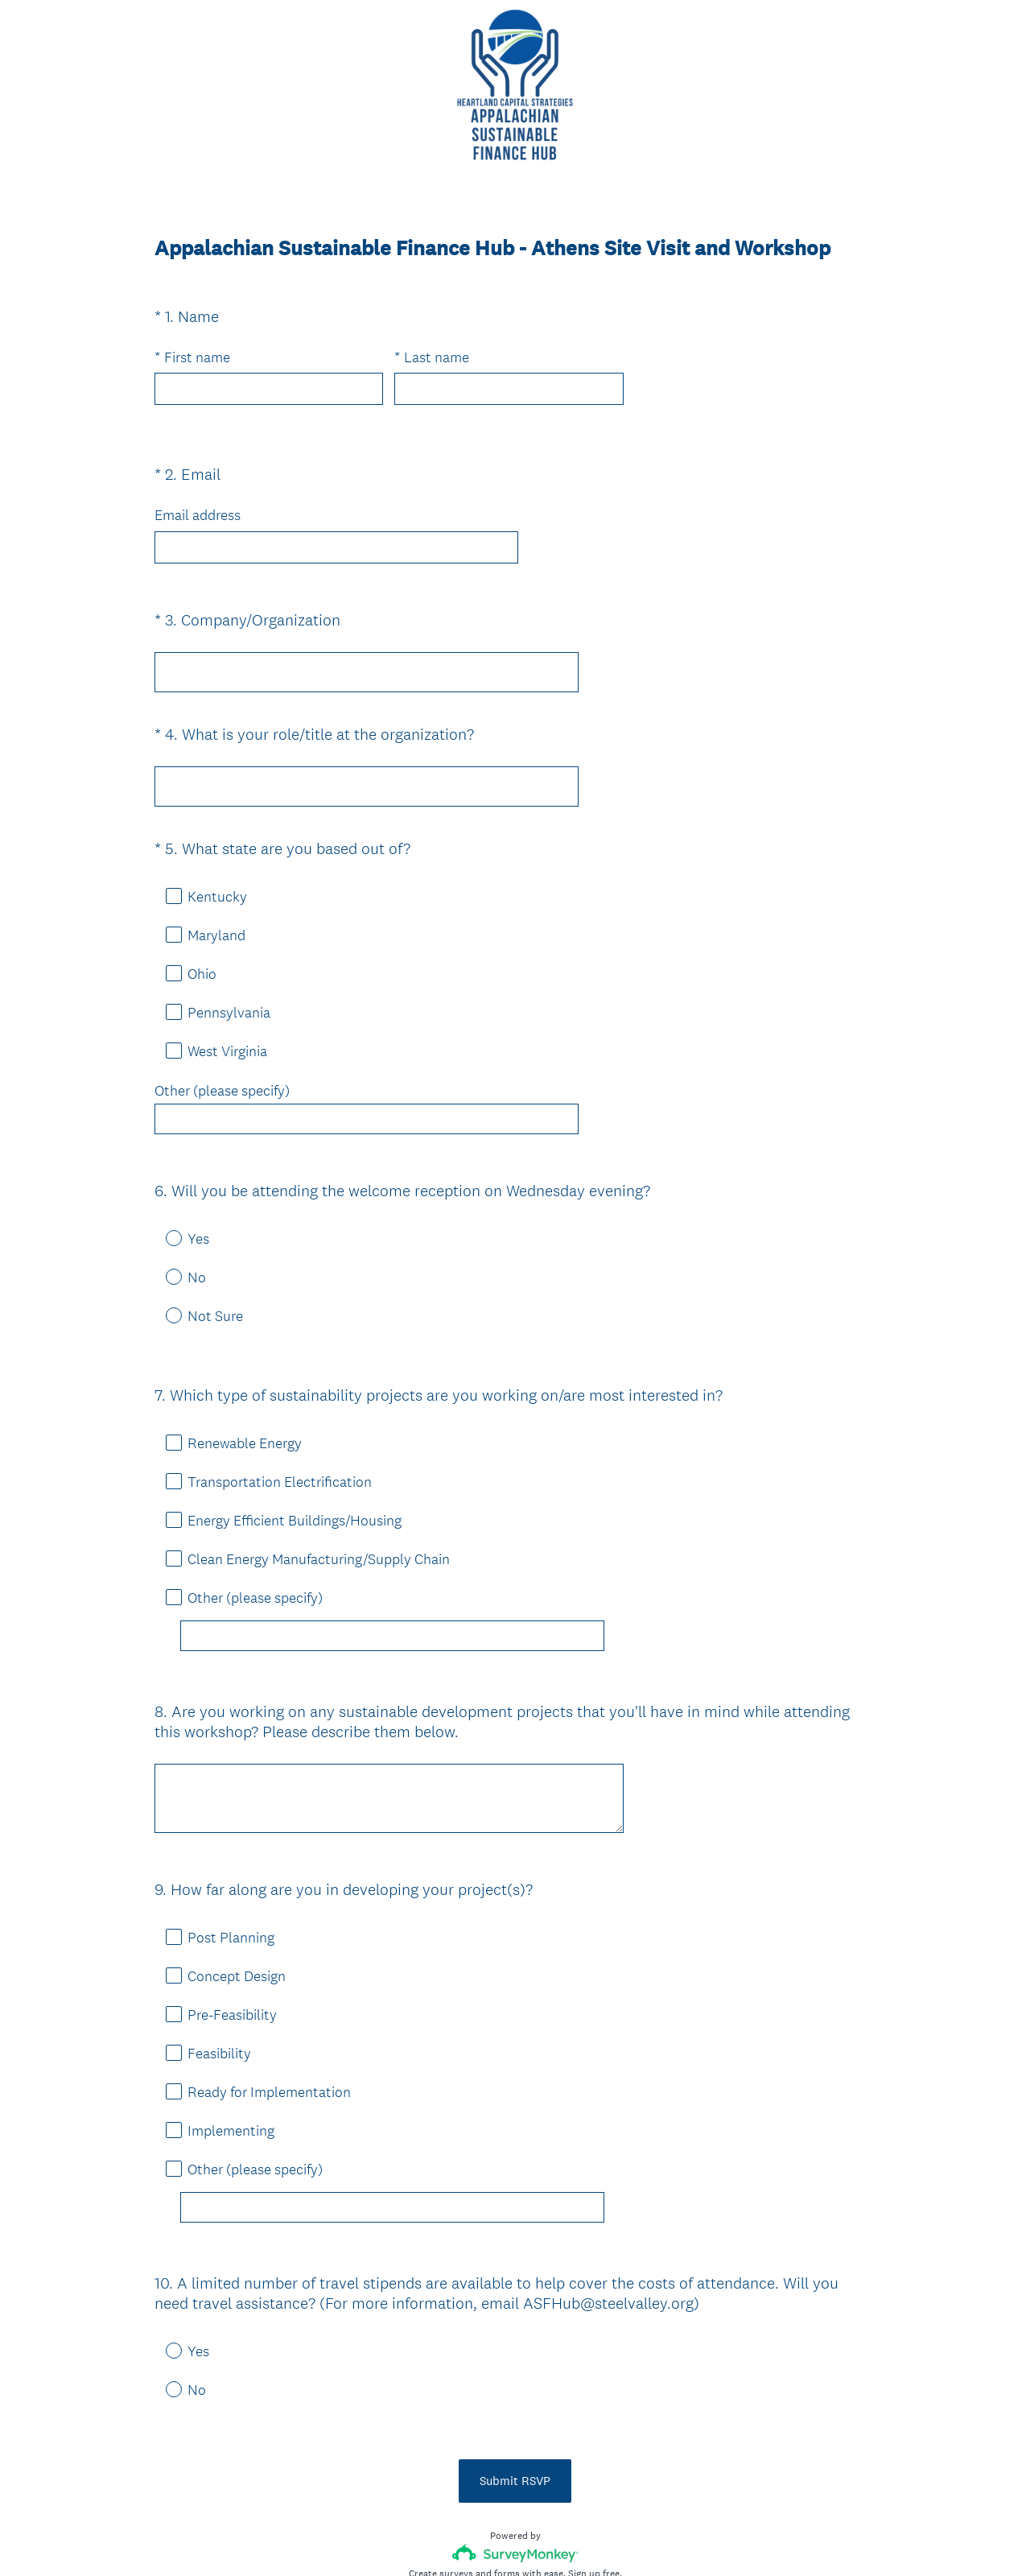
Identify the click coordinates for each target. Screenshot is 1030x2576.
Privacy (480, 2536)
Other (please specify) (222, 1062)
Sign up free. (595, 2457)
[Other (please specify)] (392, 1578)
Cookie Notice (536, 2536)
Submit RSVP (515, 2364)
